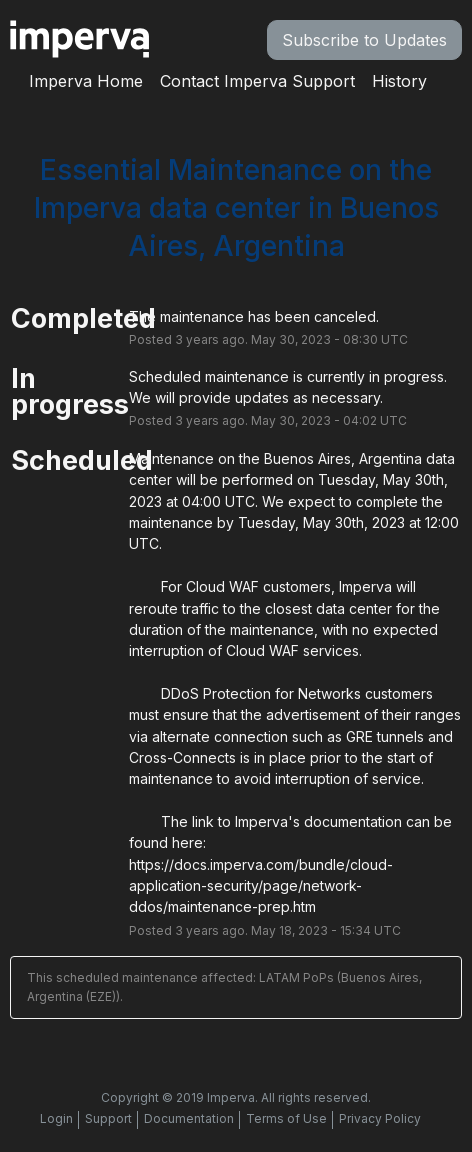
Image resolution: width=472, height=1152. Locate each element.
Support (108, 1118)
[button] (364, 40)
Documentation (189, 1118)
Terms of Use (286, 1118)
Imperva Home (86, 81)
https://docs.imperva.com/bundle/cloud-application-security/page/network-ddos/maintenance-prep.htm (261, 886)
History (399, 81)
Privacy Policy (380, 1118)
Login (56, 1118)
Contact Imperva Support (257, 81)
